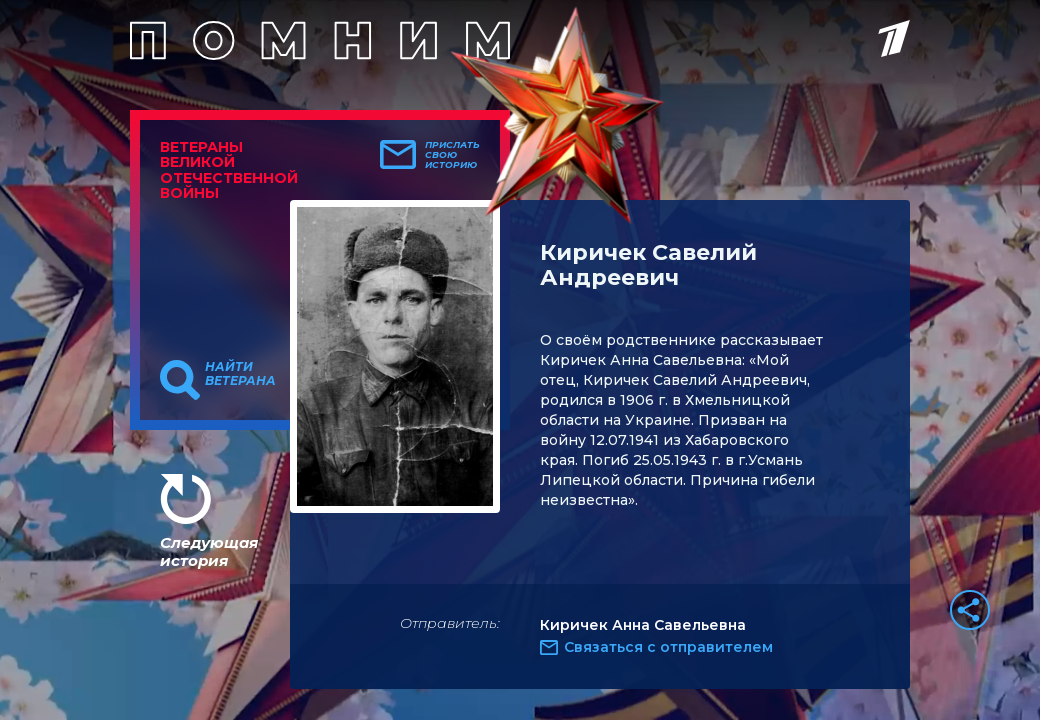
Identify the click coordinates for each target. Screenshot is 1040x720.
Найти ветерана (240, 374)
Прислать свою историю (452, 155)
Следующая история (209, 551)
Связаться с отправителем (668, 647)
